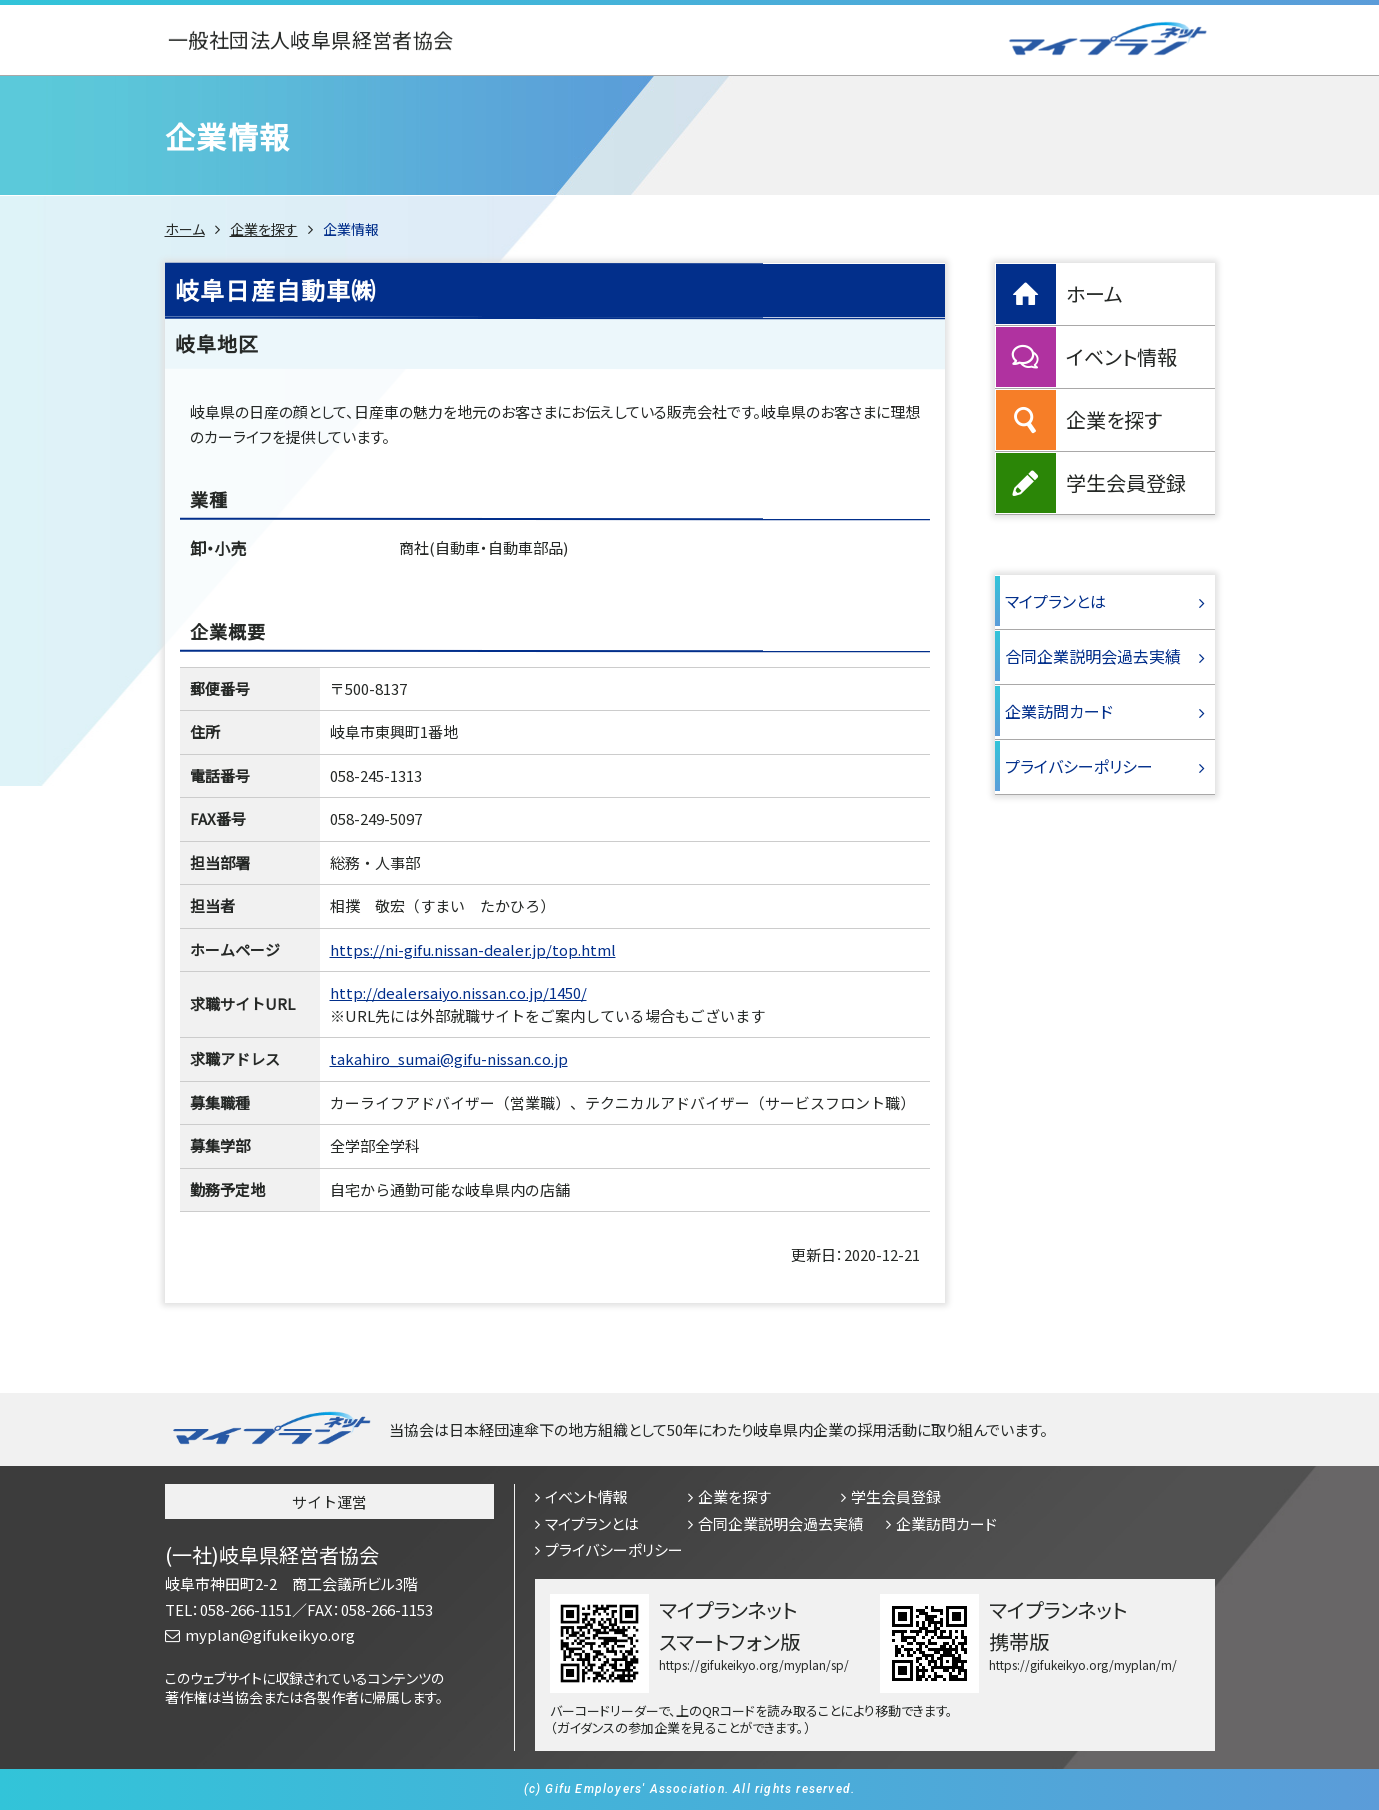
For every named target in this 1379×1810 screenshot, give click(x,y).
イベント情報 (1121, 356)
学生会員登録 (1126, 482)
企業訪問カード (1059, 711)
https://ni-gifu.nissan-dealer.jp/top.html (473, 949)
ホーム (185, 229)
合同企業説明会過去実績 (1093, 656)
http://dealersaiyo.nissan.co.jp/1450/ (458, 992)
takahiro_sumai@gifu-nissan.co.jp (449, 1058)
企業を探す (264, 229)
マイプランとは (1055, 601)
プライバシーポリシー (1079, 766)
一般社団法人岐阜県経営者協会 (310, 40)
